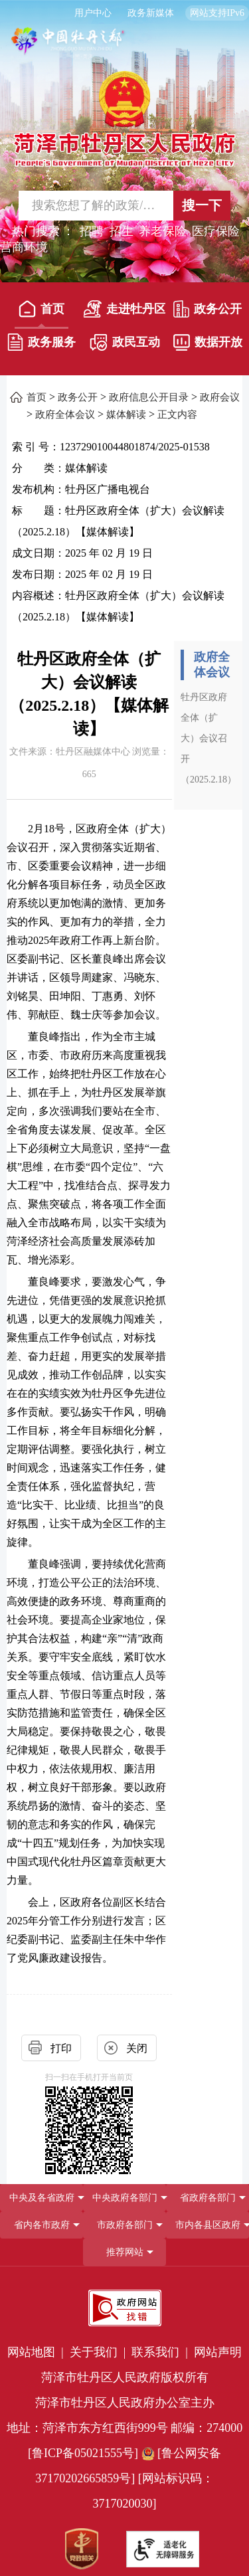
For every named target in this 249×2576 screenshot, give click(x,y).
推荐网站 (124, 2252)
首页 (41, 309)
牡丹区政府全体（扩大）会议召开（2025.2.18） (208, 738)
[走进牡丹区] (125, 312)
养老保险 (163, 231)
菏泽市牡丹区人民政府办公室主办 (124, 2402)
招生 (121, 231)
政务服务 (41, 342)
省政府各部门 (208, 2198)
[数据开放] (208, 345)
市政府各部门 (125, 2225)
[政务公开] (208, 312)
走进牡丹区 (125, 309)
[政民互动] (125, 345)
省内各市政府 (42, 2225)
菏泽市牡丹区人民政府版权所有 (124, 2377)
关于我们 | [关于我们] (99, 2352)
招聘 (92, 231)
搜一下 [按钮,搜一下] (202, 205)
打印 (61, 2048)
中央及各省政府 (41, 2198)
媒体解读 (126, 414)
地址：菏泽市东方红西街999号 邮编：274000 (125, 2428)
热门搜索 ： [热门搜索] (43, 231)
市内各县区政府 (207, 2225)
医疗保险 (216, 231)
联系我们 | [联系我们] (161, 2352)
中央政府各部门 (124, 2198)
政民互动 (125, 342)
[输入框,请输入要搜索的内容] (87, 206)
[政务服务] (42, 345)
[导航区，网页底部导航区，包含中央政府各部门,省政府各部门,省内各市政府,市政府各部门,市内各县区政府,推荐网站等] (124, 2225)
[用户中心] (94, 13)
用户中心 (93, 13)
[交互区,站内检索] (124, 206)
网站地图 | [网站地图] (36, 2352)
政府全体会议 (65, 414)
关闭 (136, 2048)
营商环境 (24, 247)
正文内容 (177, 414)
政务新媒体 (150, 13)
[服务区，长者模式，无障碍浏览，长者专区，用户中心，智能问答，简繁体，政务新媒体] (124, 13)
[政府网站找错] (124, 2308)
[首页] (42, 312)
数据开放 (207, 342)
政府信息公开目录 (149, 397)
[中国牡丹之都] (68, 47)
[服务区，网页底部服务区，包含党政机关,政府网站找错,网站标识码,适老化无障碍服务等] (124, 2426)
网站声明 (218, 2352)
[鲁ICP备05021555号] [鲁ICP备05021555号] (83, 2453)
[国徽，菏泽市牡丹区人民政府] (124, 117)
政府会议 (220, 397)
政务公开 (207, 309)
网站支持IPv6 (217, 13)
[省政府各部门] (207, 2197)
